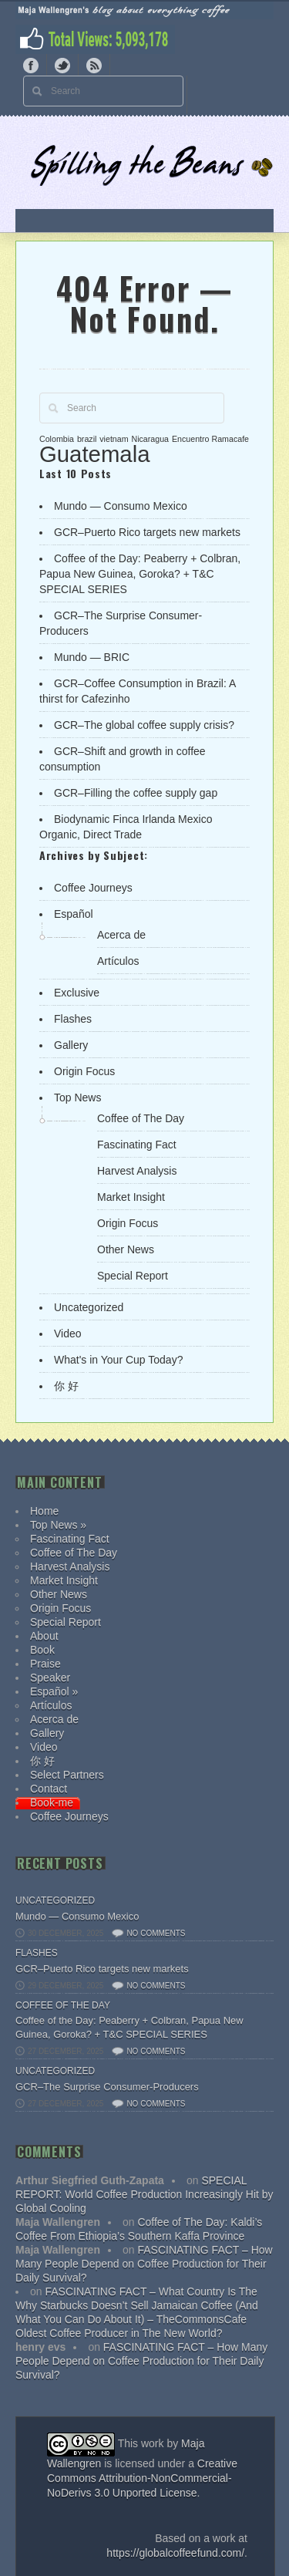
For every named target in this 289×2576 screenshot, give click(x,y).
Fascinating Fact (136, 1144)
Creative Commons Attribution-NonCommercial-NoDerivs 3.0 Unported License (142, 2478)
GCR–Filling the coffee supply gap (135, 793)
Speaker (50, 1677)
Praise (45, 1663)
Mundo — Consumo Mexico (120, 506)
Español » (54, 1691)
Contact (48, 1788)
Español (73, 914)
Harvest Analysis (136, 1171)
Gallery (71, 1045)
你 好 (66, 1386)
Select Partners (67, 1774)
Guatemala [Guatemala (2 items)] (94, 454)
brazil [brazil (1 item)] (86, 438)
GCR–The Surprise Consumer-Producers (107, 2086)
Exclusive (76, 992)
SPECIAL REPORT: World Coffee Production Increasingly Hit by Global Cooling (144, 2194)
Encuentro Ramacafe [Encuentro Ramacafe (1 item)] (210, 438)
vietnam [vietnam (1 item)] (113, 438)
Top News (77, 1097)
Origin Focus (84, 1071)
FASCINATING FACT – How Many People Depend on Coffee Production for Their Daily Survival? (144, 2264)
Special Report (132, 1275)
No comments (155, 1933)
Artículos (118, 961)
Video (68, 1333)
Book (42, 1650)
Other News (125, 1249)
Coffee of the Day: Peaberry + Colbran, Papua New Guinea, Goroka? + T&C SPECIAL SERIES (139, 573)
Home (44, 1511)
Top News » (58, 1525)
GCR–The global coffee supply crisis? (144, 725)
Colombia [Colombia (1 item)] (56, 438)
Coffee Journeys (93, 888)
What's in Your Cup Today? (118, 1360)
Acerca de (121, 935)
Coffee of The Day (140, 1118)
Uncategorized (88, 1307)
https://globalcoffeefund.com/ (175, 2553)
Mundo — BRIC (91, 657)
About (44, 1636)
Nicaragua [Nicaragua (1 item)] (150, 438)
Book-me (51, 1802)
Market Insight (131, 1197)
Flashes (73, 1019)
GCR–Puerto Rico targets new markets (147, 532)
